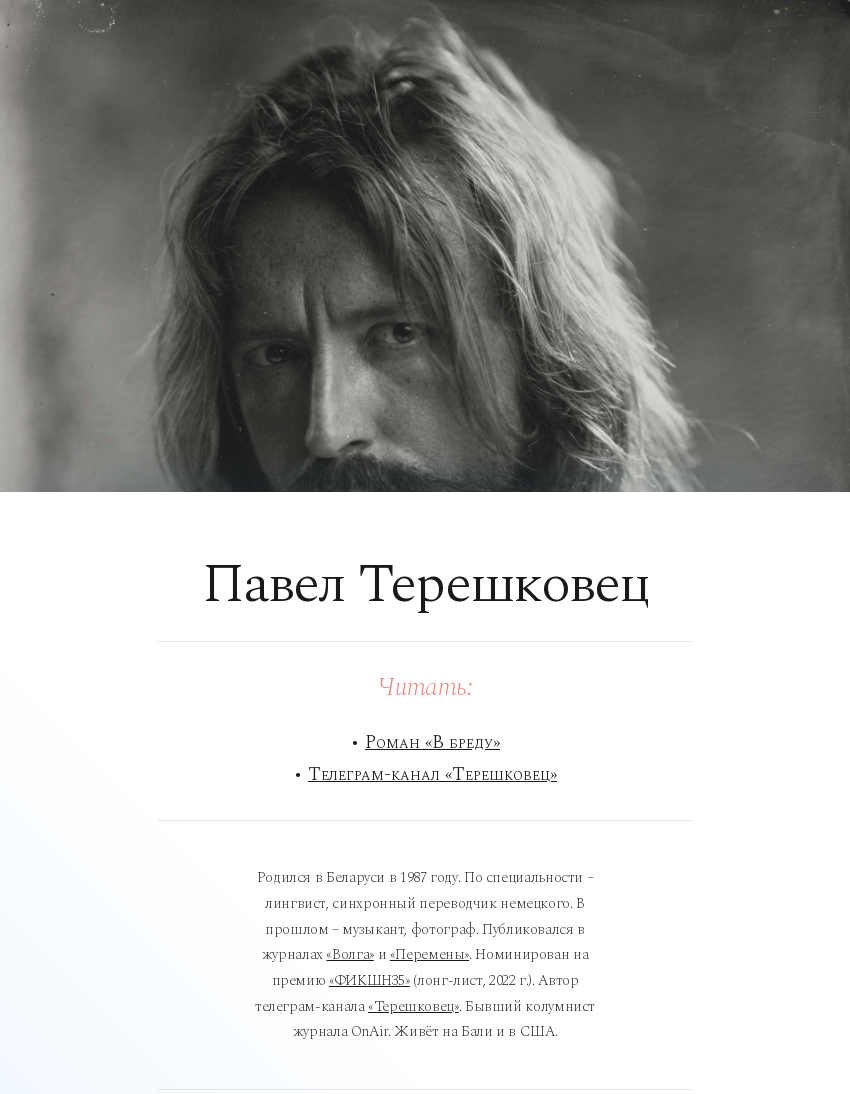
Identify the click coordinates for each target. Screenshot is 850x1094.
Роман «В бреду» (432, 742)
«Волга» (349, 954)
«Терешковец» (413, 1006)
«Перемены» (429, 954)
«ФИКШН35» (369, 980)
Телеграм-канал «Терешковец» (432, 774)
